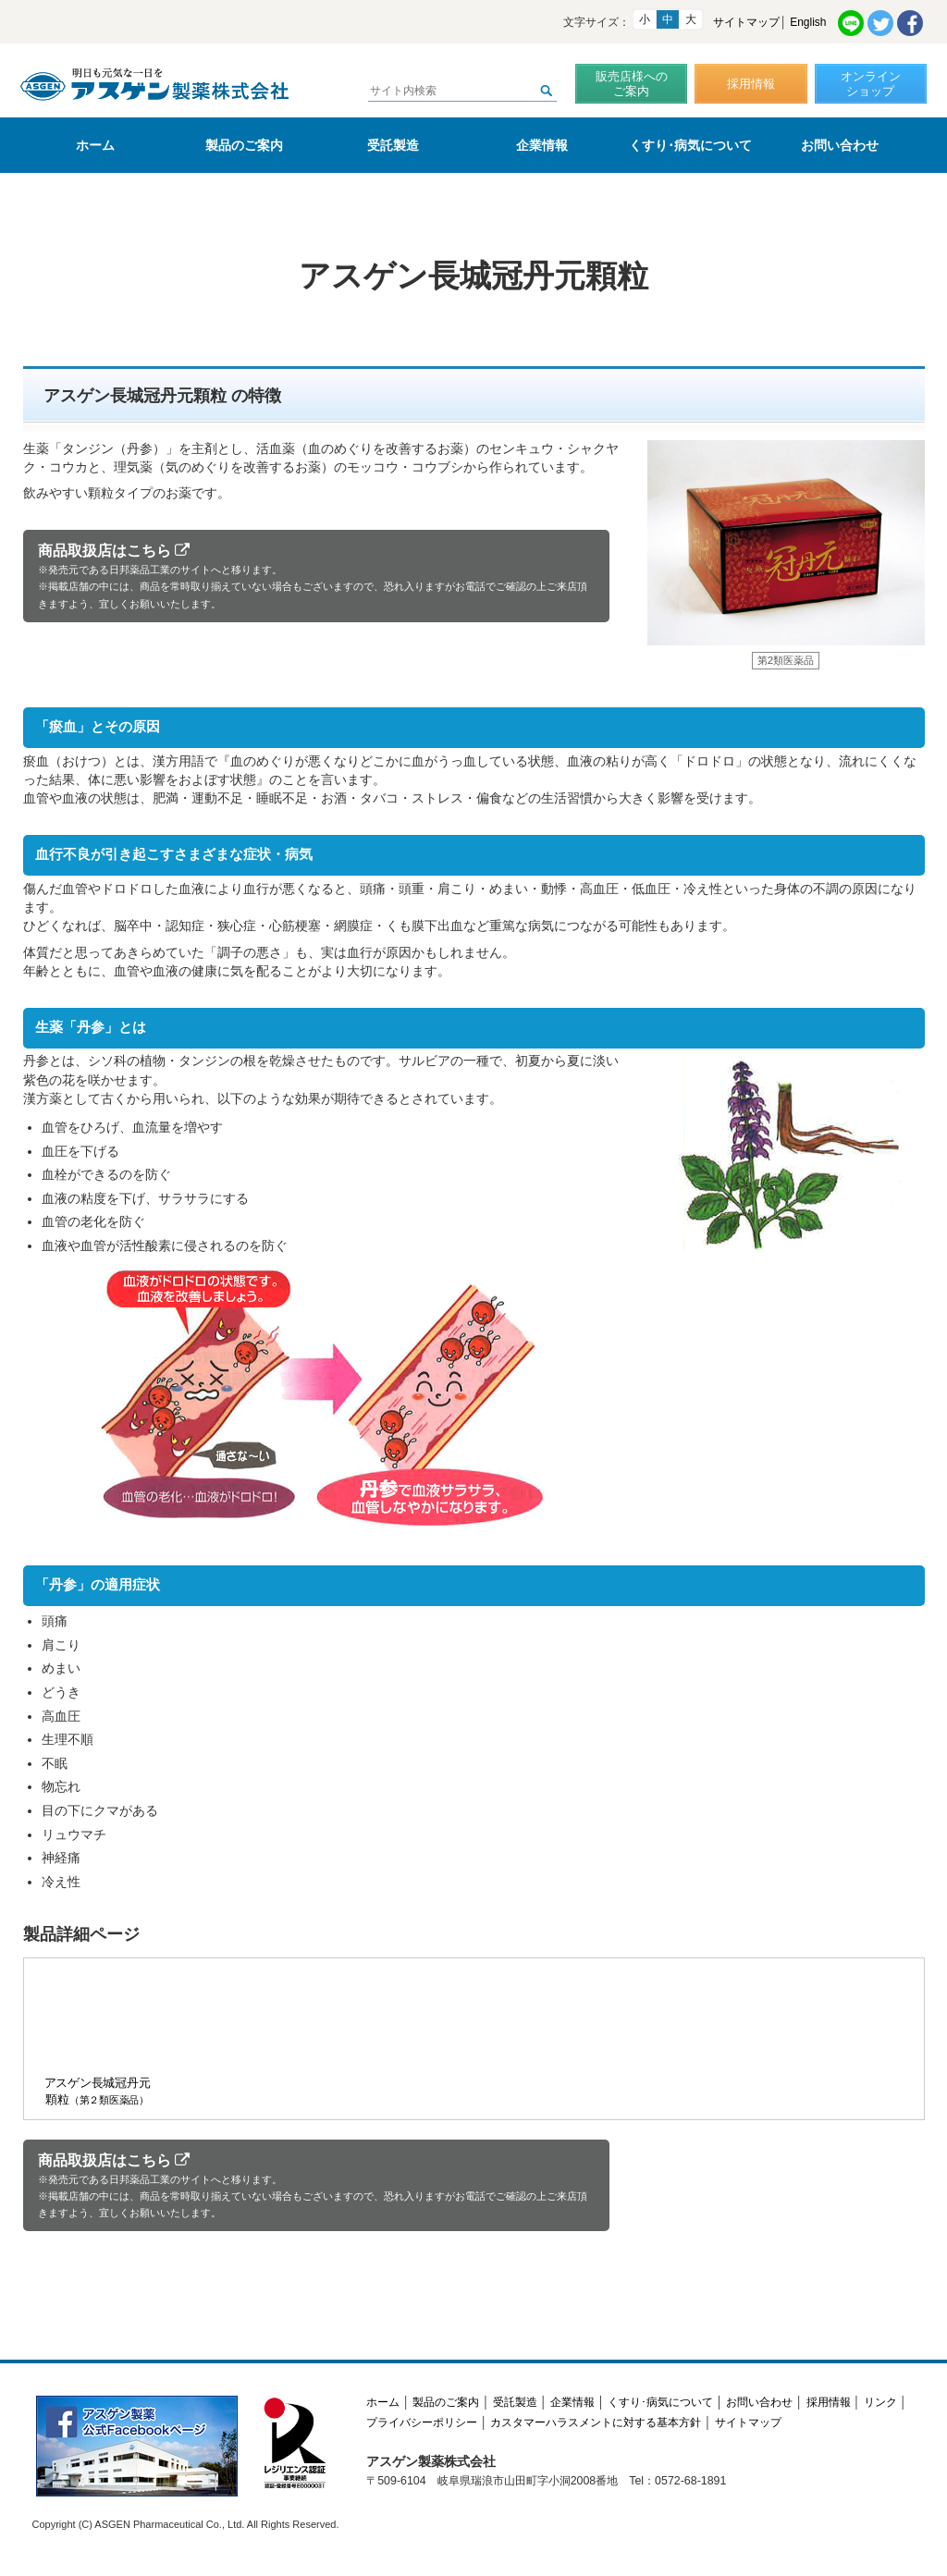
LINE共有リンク (851, 23)
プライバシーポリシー (421, 2422)
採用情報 (751, 84)
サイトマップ (746, 22)
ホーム (95, 145)
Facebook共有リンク (910, 23)
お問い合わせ (840, 145)
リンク (880, 2402)
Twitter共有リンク (880, 23)
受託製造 (393, 145)
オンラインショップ (871, 83)
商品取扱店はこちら (316, 577)
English (808, 22)
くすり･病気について (690, 145)
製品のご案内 (244, 145)
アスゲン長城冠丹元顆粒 (96, 2037)
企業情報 (542, 145)
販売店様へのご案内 (632, 83)
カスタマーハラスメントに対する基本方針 (595, 2422)
